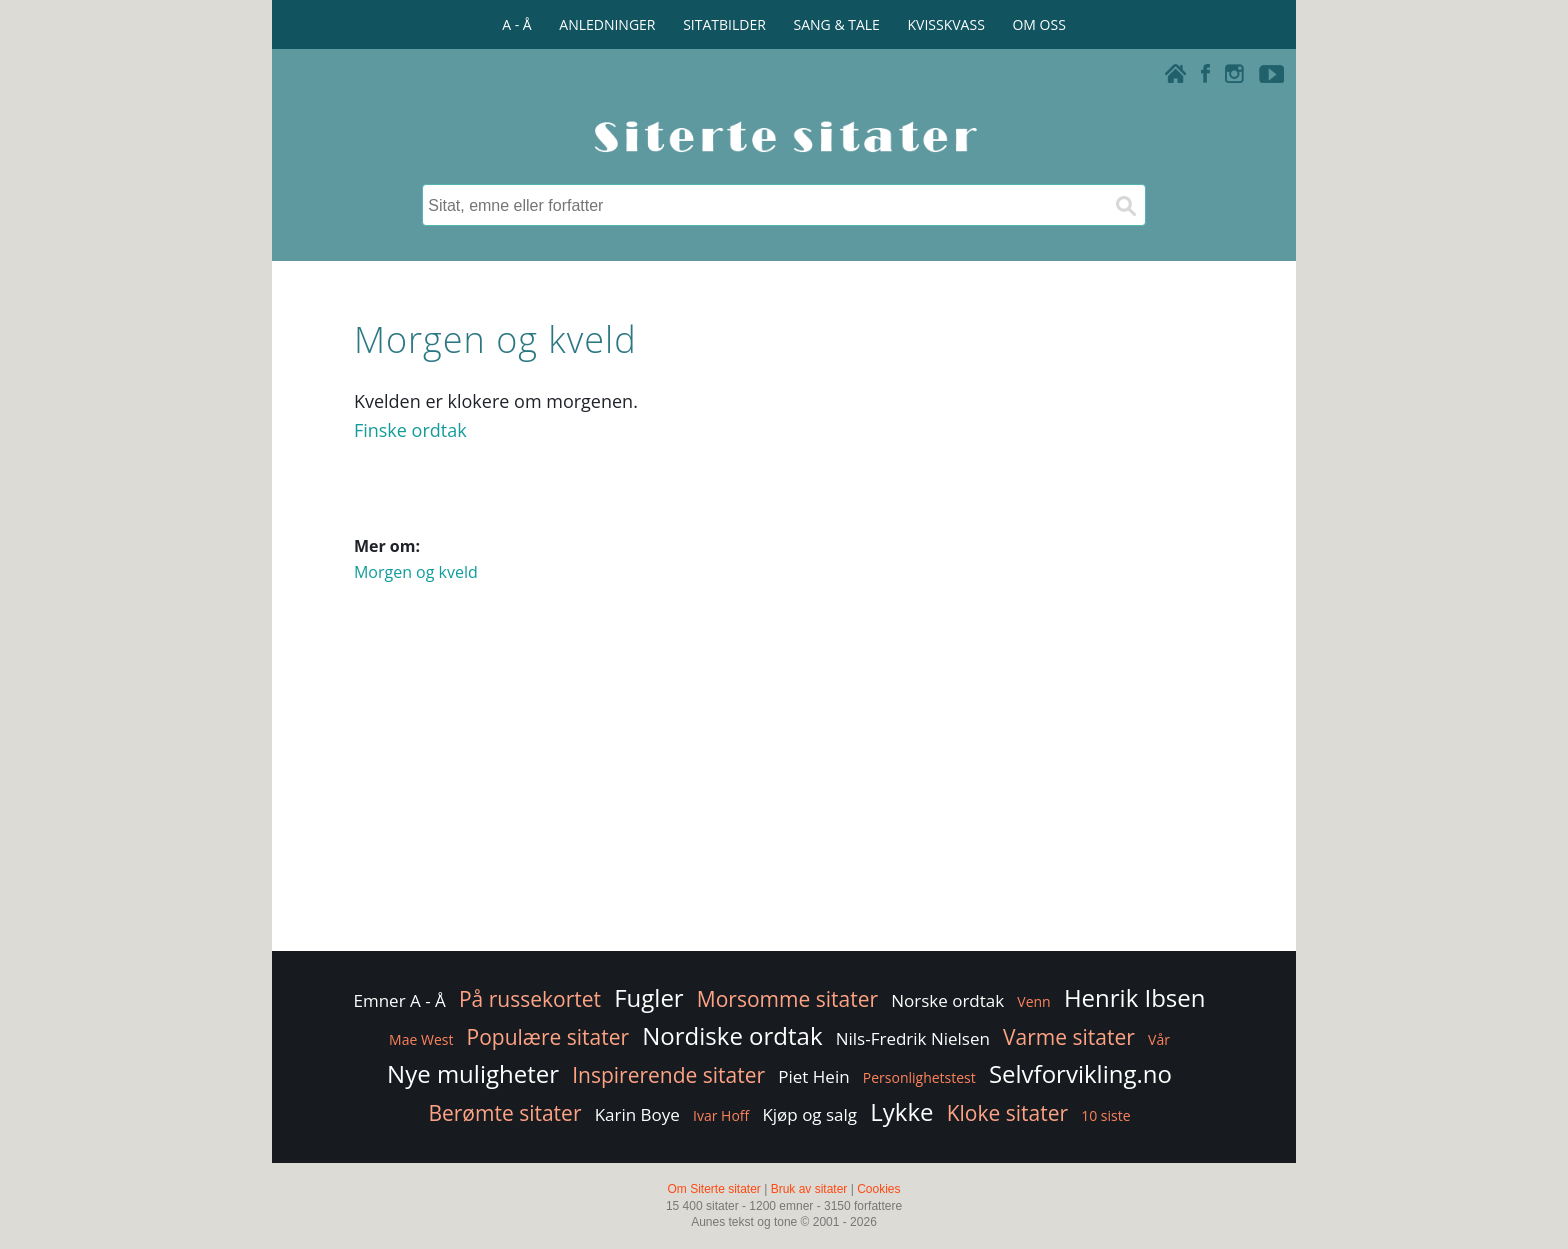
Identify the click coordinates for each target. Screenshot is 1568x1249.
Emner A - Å (400, 1000)
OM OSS (1038, 24)
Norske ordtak (947, 1000)
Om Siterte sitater (713, 1189)
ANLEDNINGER (607, 24)
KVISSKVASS (946, 24)
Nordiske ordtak (732, 1035)
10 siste (1105, 1115)
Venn (1033, 1001)
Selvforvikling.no (1080, 1073)
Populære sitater (548, 1037)
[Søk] (1125, 205)
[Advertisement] (784, 787)
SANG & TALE (837, 24)
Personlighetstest (919, 1077)
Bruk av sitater (809, 1189)
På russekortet (530, 999)
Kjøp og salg (809, 1114)
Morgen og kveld (416, 572)
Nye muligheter (473, 1073)
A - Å (516, 24)
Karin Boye (637, 1114)
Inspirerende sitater (668, 1075)
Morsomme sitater (787, 999)
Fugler (648, 997)
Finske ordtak (410, 430)
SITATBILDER (724, 24)
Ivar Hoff (721, 1115)
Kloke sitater (1007, 1113)
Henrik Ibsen (1135, 997)
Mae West (421, 1039)
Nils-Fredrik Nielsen (913, 1038)
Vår (1159, 1039)
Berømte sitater (504, 1113)
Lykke (901, 1111)
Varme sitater (1069, 1037)
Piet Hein (813, 1076)
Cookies (878, 1189)
